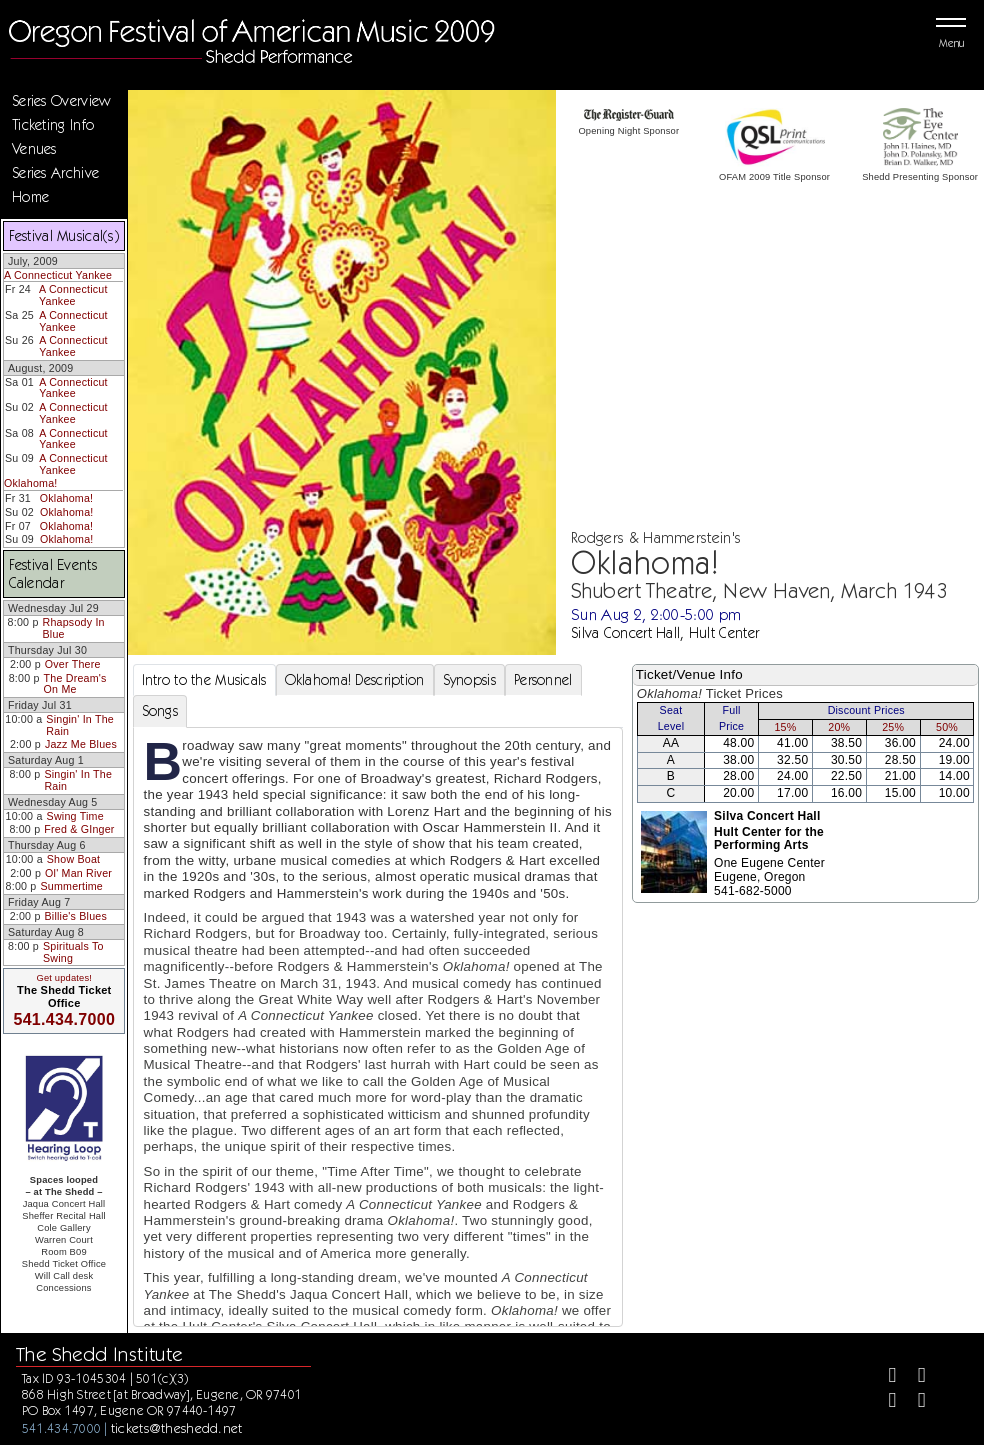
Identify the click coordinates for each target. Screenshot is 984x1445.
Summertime (71, 886)
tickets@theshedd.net (177, 1428)
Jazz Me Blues (81, 744)
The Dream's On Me (75, 684)
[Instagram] (884, 1402)
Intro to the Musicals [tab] (204, 680)
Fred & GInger (79, 829)
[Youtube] (913, 1402)
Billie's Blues (76, 916)
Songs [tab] (160, 711)
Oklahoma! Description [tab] (355, 680)
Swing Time (75, 816)
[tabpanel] (378, 1057)
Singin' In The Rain (80, 725)
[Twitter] (913, 1377)
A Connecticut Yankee (58, 275)
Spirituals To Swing (73, 952)
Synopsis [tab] (469, 680)
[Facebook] (884, 1377)
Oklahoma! (30, 483)
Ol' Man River (78, 873)
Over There (73, 664)
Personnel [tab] (543, 680)
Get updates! (64, 978)
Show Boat (73, 859)
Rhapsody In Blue (74, 628)
